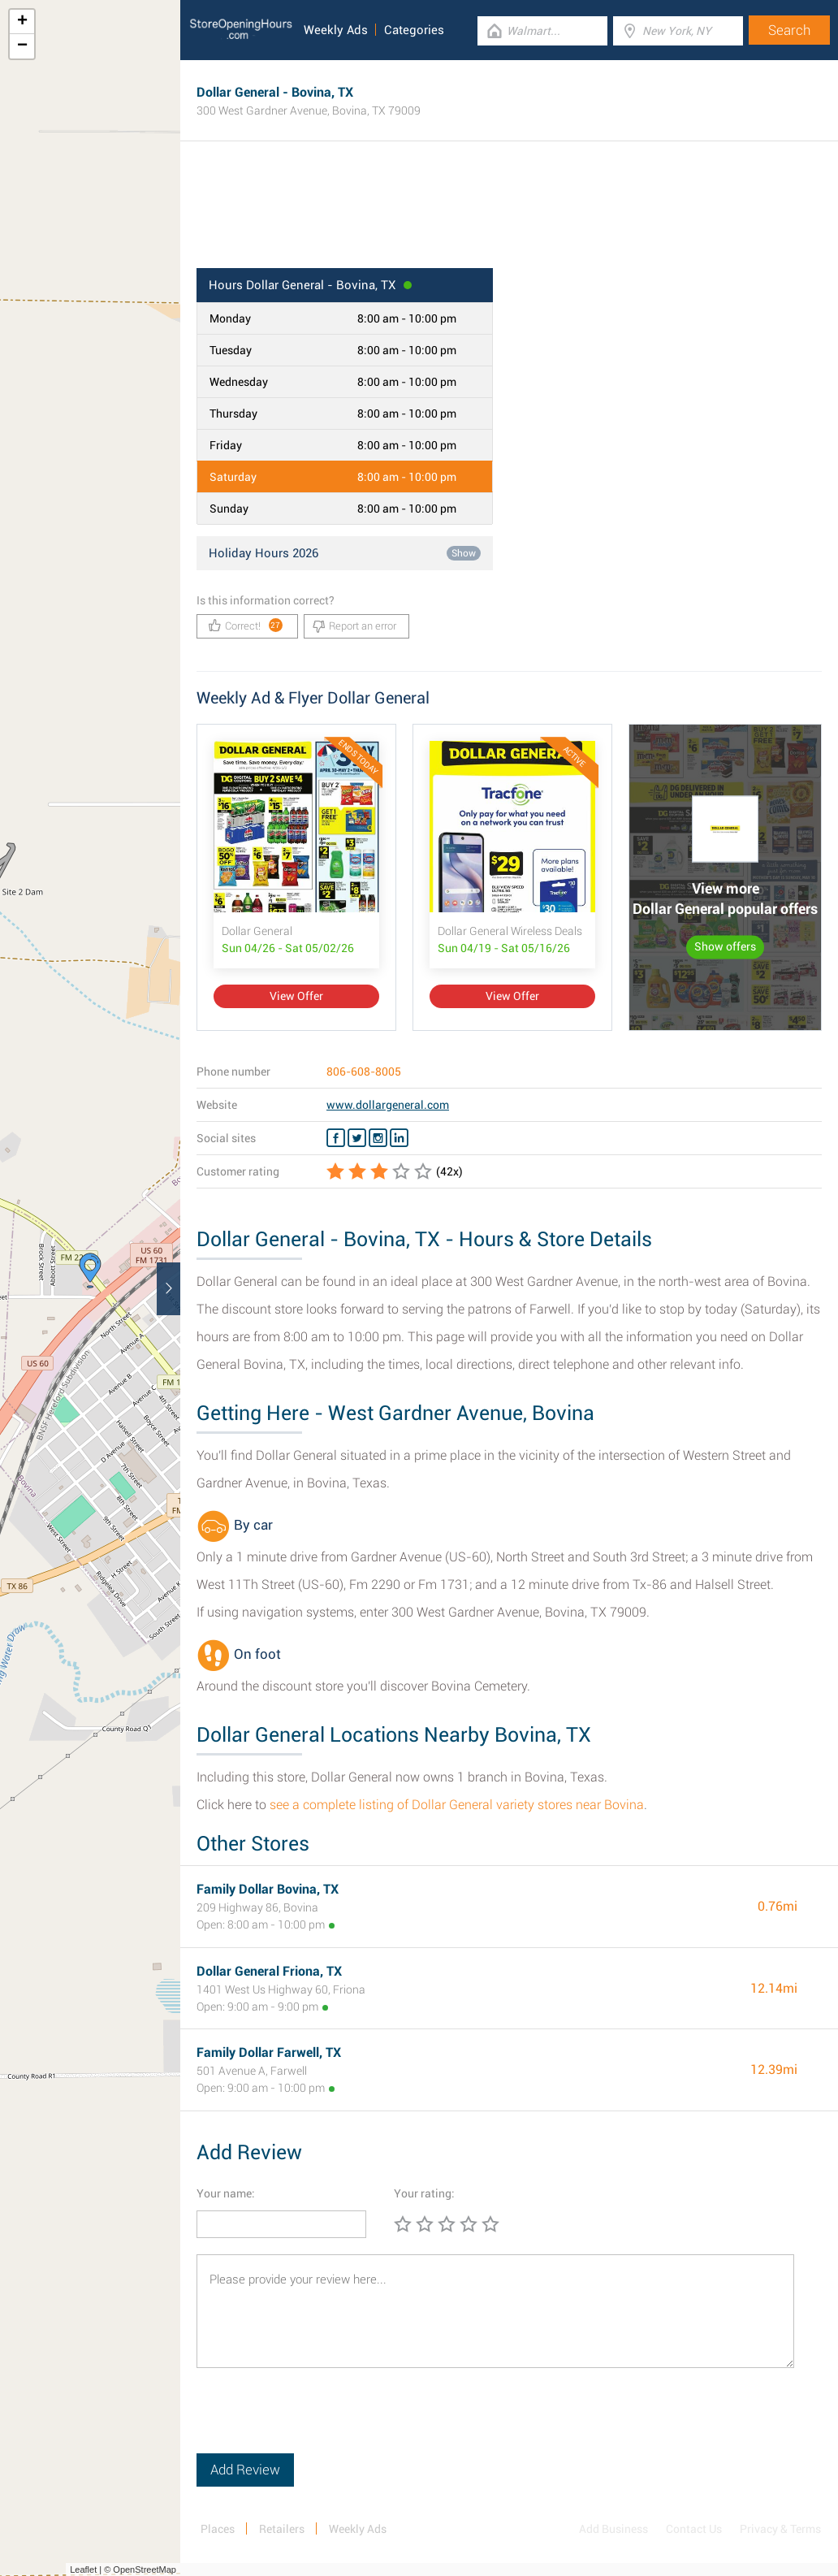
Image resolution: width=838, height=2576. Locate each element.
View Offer (296, 995)
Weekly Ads (336, 30)
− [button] (22, 46)
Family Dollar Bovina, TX (268, 1889)
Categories (414, 30)
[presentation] (320, 2421)
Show (463, 553)
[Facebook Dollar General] (335, 1138)
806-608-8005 (363, 1071)
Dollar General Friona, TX (269, 1971)
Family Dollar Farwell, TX (269, 2052)
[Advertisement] (509, 215)
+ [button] (22, 22)
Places (218, 2528)
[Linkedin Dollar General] (399, 1138)
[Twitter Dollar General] (357, 1138)
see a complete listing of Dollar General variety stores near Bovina (457, 1804)
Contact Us (694, 2528)
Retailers (282, 2528)
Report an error (354, 626)
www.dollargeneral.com (387, 1104)
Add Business (613, 2528)
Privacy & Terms (780, 2528)
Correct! (246, 625)
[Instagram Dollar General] (378, 1138)
